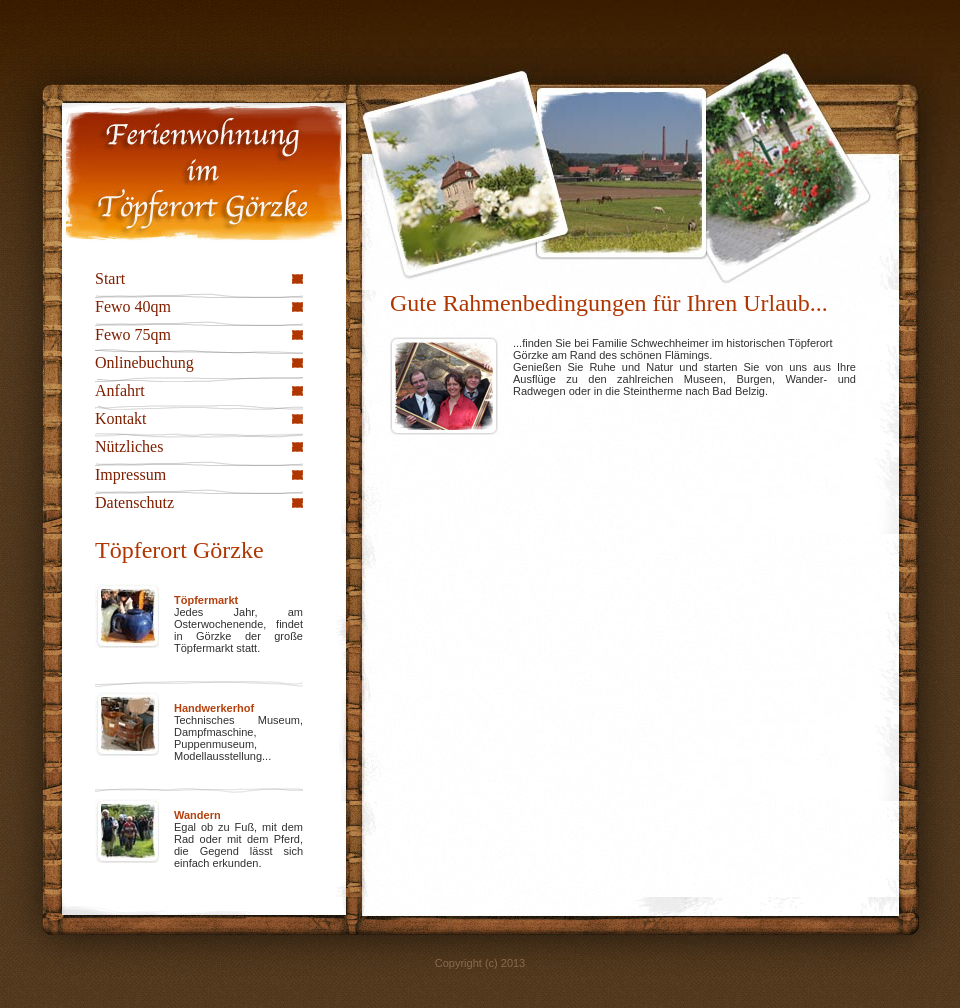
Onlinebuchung (144, 362)
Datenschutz (134, 502)
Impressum (130, 474)
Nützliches (129, 446)
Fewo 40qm (133, 306)
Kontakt (121, 418)
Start (110, 278)
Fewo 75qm (133, 334)
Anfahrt (120, 390)
